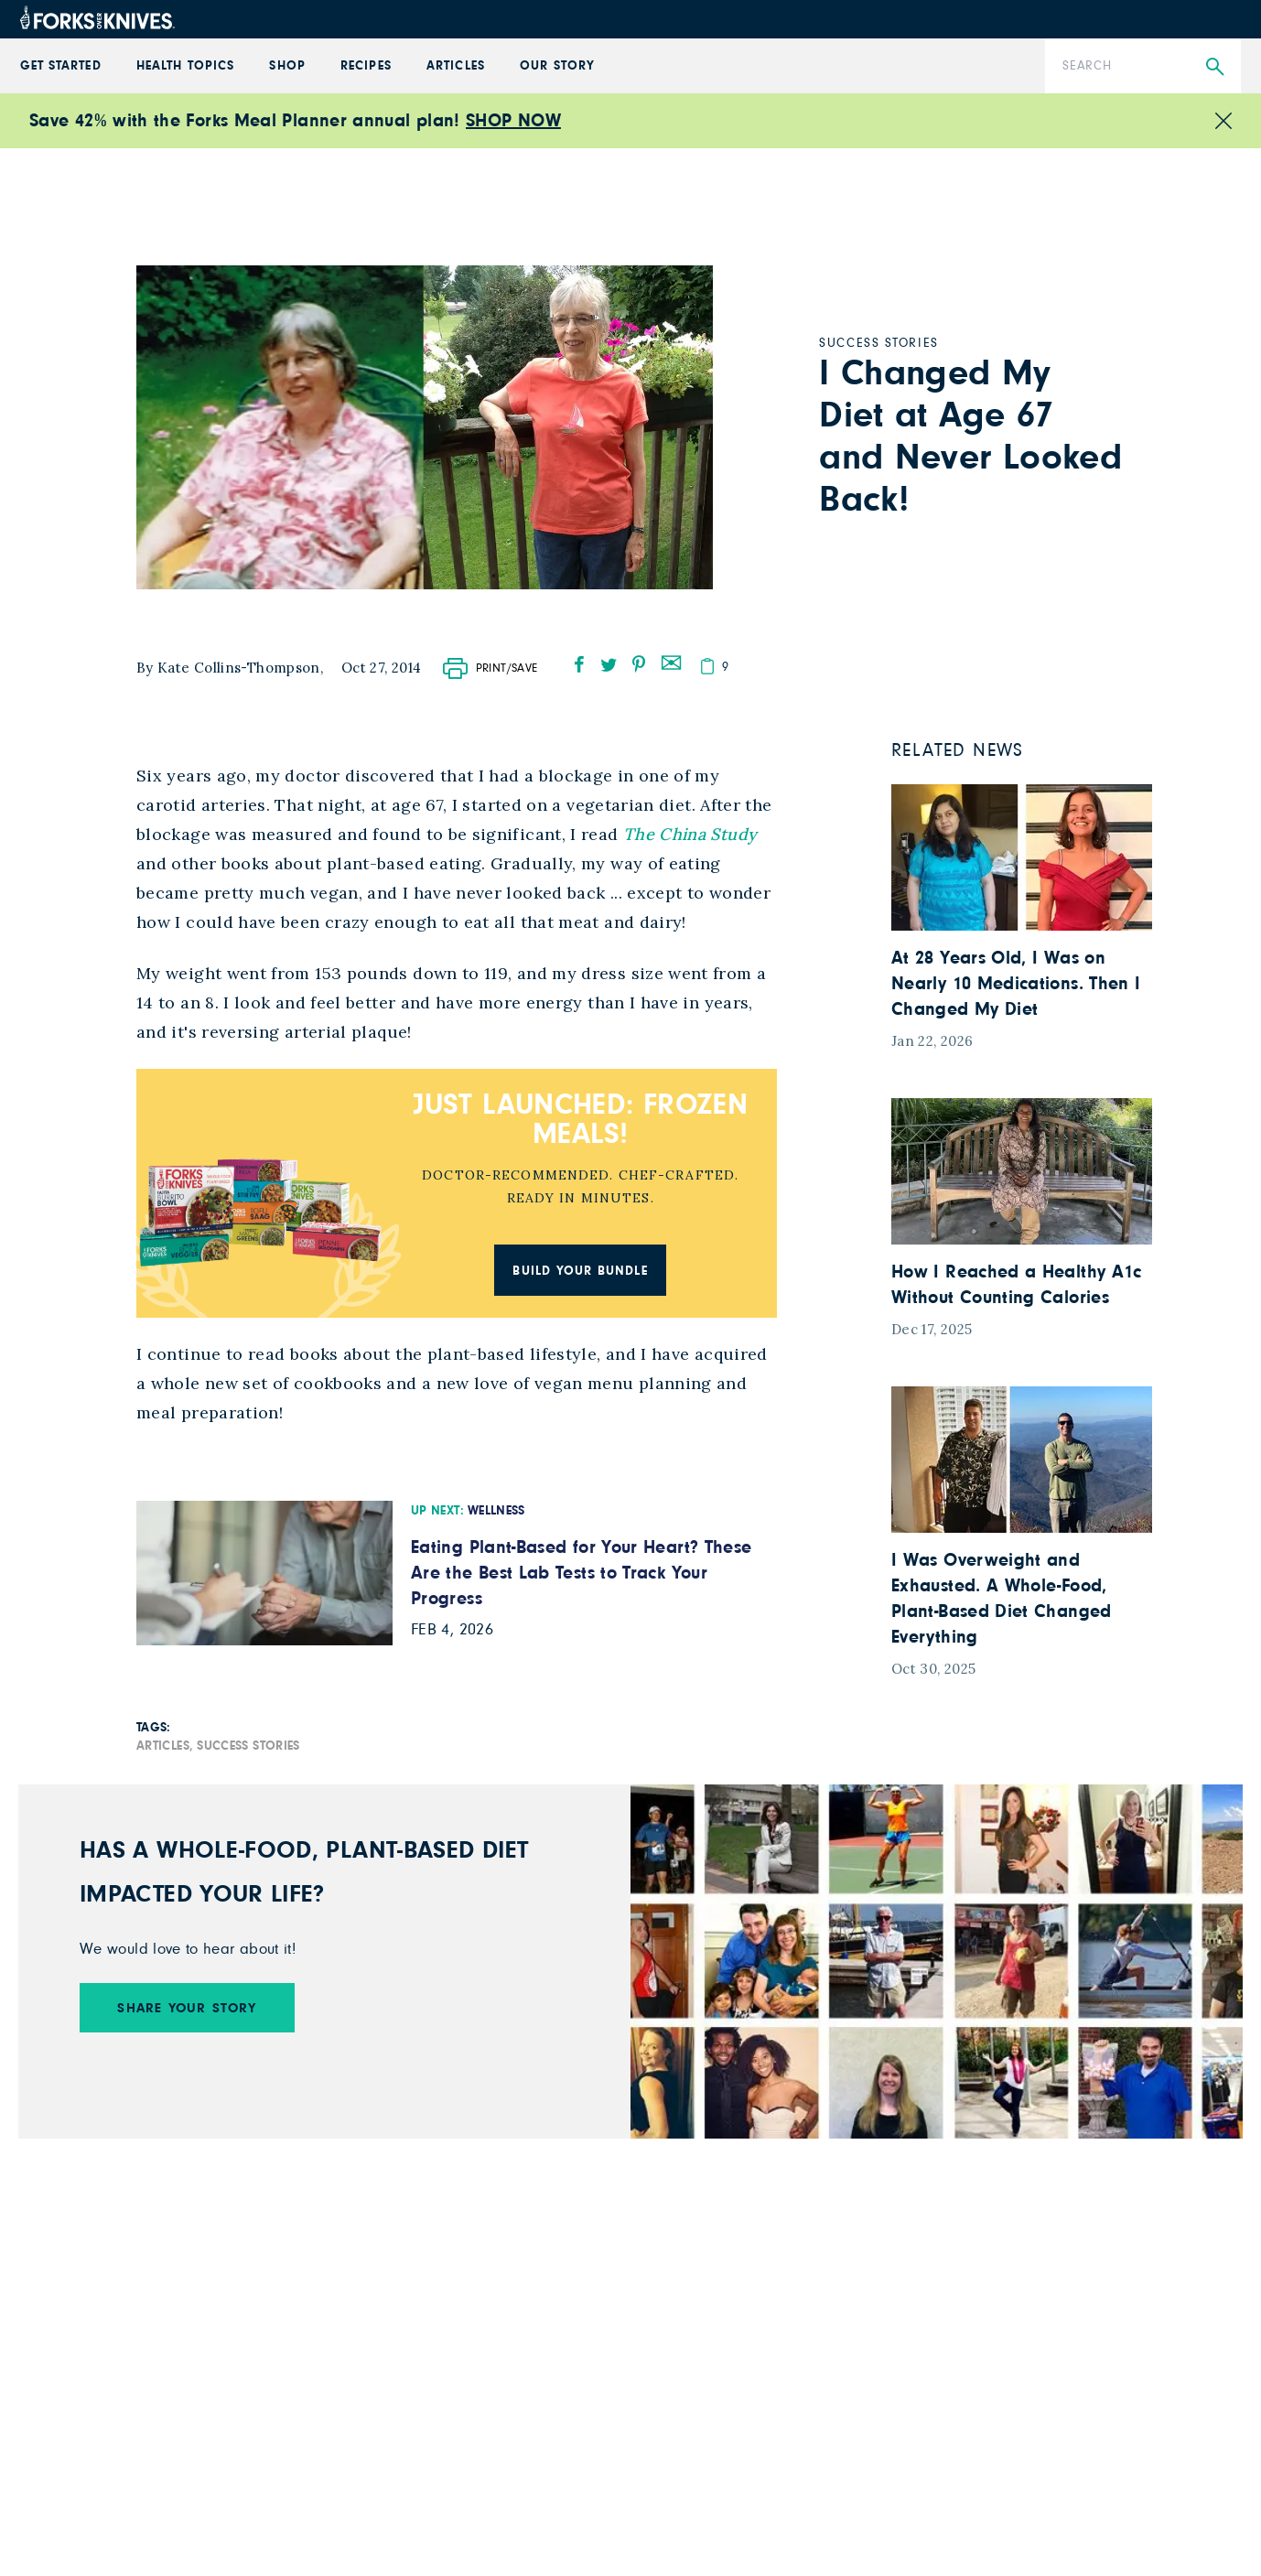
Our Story (557, 65)
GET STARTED (61, 65)
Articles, (164, 1746)
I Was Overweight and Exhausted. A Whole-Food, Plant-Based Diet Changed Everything (1001, 1598)
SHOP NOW (513, 121)
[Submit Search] (1214, 67)
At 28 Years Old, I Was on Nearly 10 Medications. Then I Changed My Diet (1015, 984)
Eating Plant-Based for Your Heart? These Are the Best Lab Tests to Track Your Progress (581, 1573)
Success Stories (248, 1746)
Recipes (365, 65)
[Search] (1143, 65)
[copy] (707, 666)
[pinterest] (638, 664)
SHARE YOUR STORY (186, 2008)
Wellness (496, 1510)
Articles (455, 65)
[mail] (671, 660)
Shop (287, 65)
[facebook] (579, 664)
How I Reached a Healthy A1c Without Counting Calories (1016, 1285)
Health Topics (185, 65)
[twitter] (609, 664)
